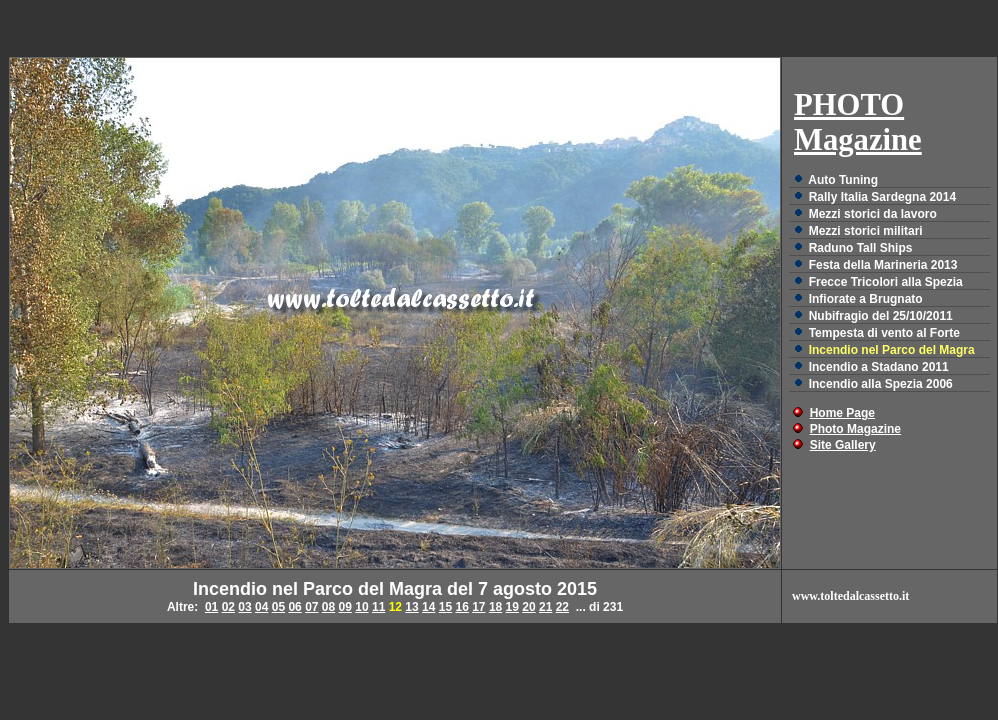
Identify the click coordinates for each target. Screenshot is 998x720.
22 (562, 607)
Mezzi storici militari (866, 231)
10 (361, 607)
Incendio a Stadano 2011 (879, 367)
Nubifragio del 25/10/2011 (881, 316)
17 (478, 607)
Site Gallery (843, 445)
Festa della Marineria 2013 (883, 265)
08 (328, 607)
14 (428, 607)
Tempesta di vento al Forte (884, 333)
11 (378, 607)
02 (228, 607)
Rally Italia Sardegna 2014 (882, 197)
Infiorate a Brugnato (866, 299)
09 (345, 607)
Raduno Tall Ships (861, 248)
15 (445, 607)
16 (461, 607)
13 (411, 607)
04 (261, 607)
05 (278, 607)
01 (211, 607)
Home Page (842, 413)
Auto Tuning (843, 180)
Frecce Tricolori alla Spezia (886, 282)
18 (495, 607)
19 (512, 607)
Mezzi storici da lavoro (873, 214)
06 (294, 607)
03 (244, 607)
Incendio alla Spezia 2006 (881, 384)
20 (528, 607)
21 (545, 607)
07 (311, 607)
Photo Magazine (855, 429)
